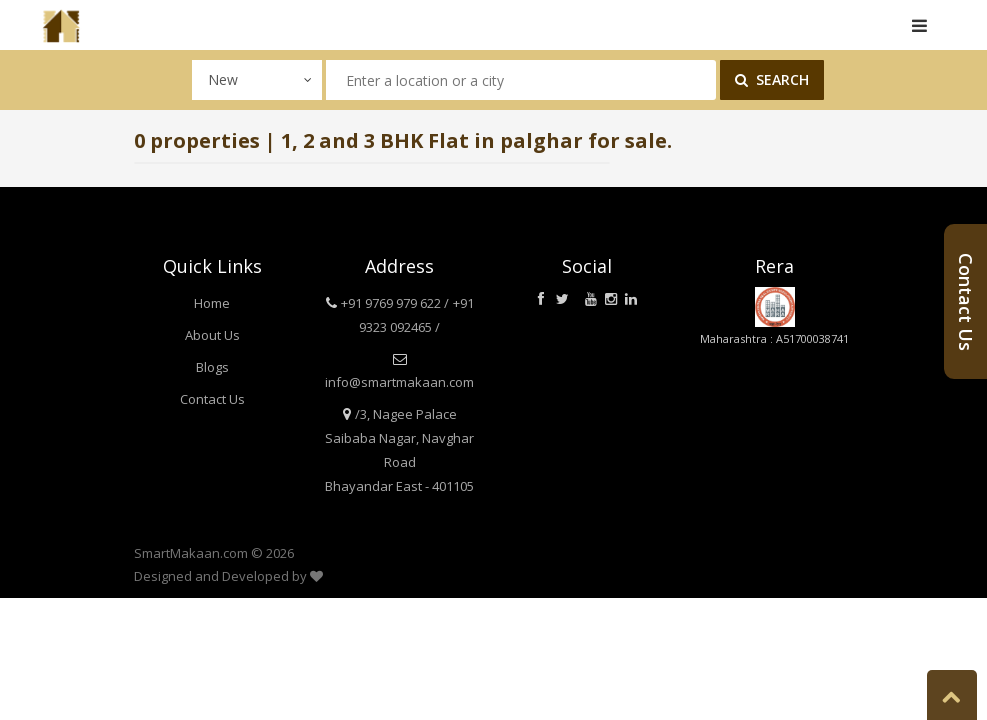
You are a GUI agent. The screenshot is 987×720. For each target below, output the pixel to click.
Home (212, 303)
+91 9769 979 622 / (395, 303)
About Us (212, 335)
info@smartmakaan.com (399, 382)
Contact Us (212, 399)
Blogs (212, 367)
